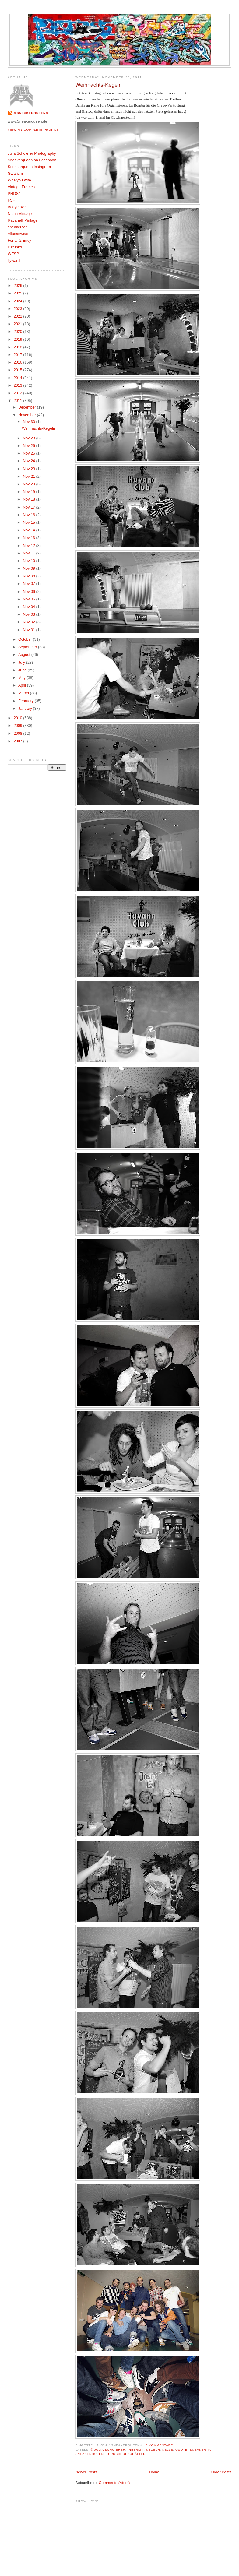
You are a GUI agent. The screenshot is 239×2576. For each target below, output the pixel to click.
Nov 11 (29, 553)
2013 (18, 385)
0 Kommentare (159, 2445)
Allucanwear (18, 234)
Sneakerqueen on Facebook (32, 160)
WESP (13, 254)
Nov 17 (29, 507)
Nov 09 (29, 568)
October (25, 639)
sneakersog (17, 227)
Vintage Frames (21, 187)
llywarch (15, 261)
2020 (18, 331)
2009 (18, 725)
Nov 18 (29, 499)
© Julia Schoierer (108, 2449)
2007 (18, 741)
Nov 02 (29, 622)
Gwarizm (15, 173)
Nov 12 (29, 546)
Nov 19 (29, 492)
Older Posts (221, 2472)
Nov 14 (29, 530)
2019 (18, 339)
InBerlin (136, 2449)
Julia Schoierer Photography (32, 153)
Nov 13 (29, 538)
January (25, 708)
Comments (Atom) (114, 2483)
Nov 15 (29, 522)
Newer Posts (86, 2472)
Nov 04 (29, 607)
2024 (18, 301)
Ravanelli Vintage (22, 220)
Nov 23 (29, 469)
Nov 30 (29, 422)
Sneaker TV (200, 2449)
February (26, 701)
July (22, 662)
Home (154, 2472)
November (27, 415)
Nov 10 (29, 561)
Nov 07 (29, 584)
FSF (11, 200)
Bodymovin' (17, 207)
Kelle (167, 2449)
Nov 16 (29, 515)
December (27, 407)
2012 (18, 393)
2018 (18, 347)
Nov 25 (29, 453)
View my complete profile (33, 129)
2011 (18, 401)
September (28, 647)
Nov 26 (29, 446)
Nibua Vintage (20, 214)
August (24, 655)
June (23, 670)
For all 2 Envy (19, 240)
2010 (18, 718)
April (22, 685)
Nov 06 (29, 591)
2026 (18, 285)
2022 (18, 316)
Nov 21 (29, 476)
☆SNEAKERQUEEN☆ (31, 112)
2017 (18, 355)
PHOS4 (14, 194)
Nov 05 (29, 599)
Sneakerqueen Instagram (29, 167)
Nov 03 (29, 614)
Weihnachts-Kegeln (98, 85)
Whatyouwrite (19, 180)
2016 (18, 362)
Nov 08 (29, 576)
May (22, 678)
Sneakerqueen (89, 2453)
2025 (18, 293)
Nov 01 (29, 630)
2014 (18, 378)
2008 (18, 733)
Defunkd (15, 247)
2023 (18, 309)
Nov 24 (29, 461)
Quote (181, 2449)
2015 (18, 370)
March (24, 693)
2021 (18, 324)
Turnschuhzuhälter (126, 2453)
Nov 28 (29, 438)
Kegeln (153, 2449)
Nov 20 (29, 484)
